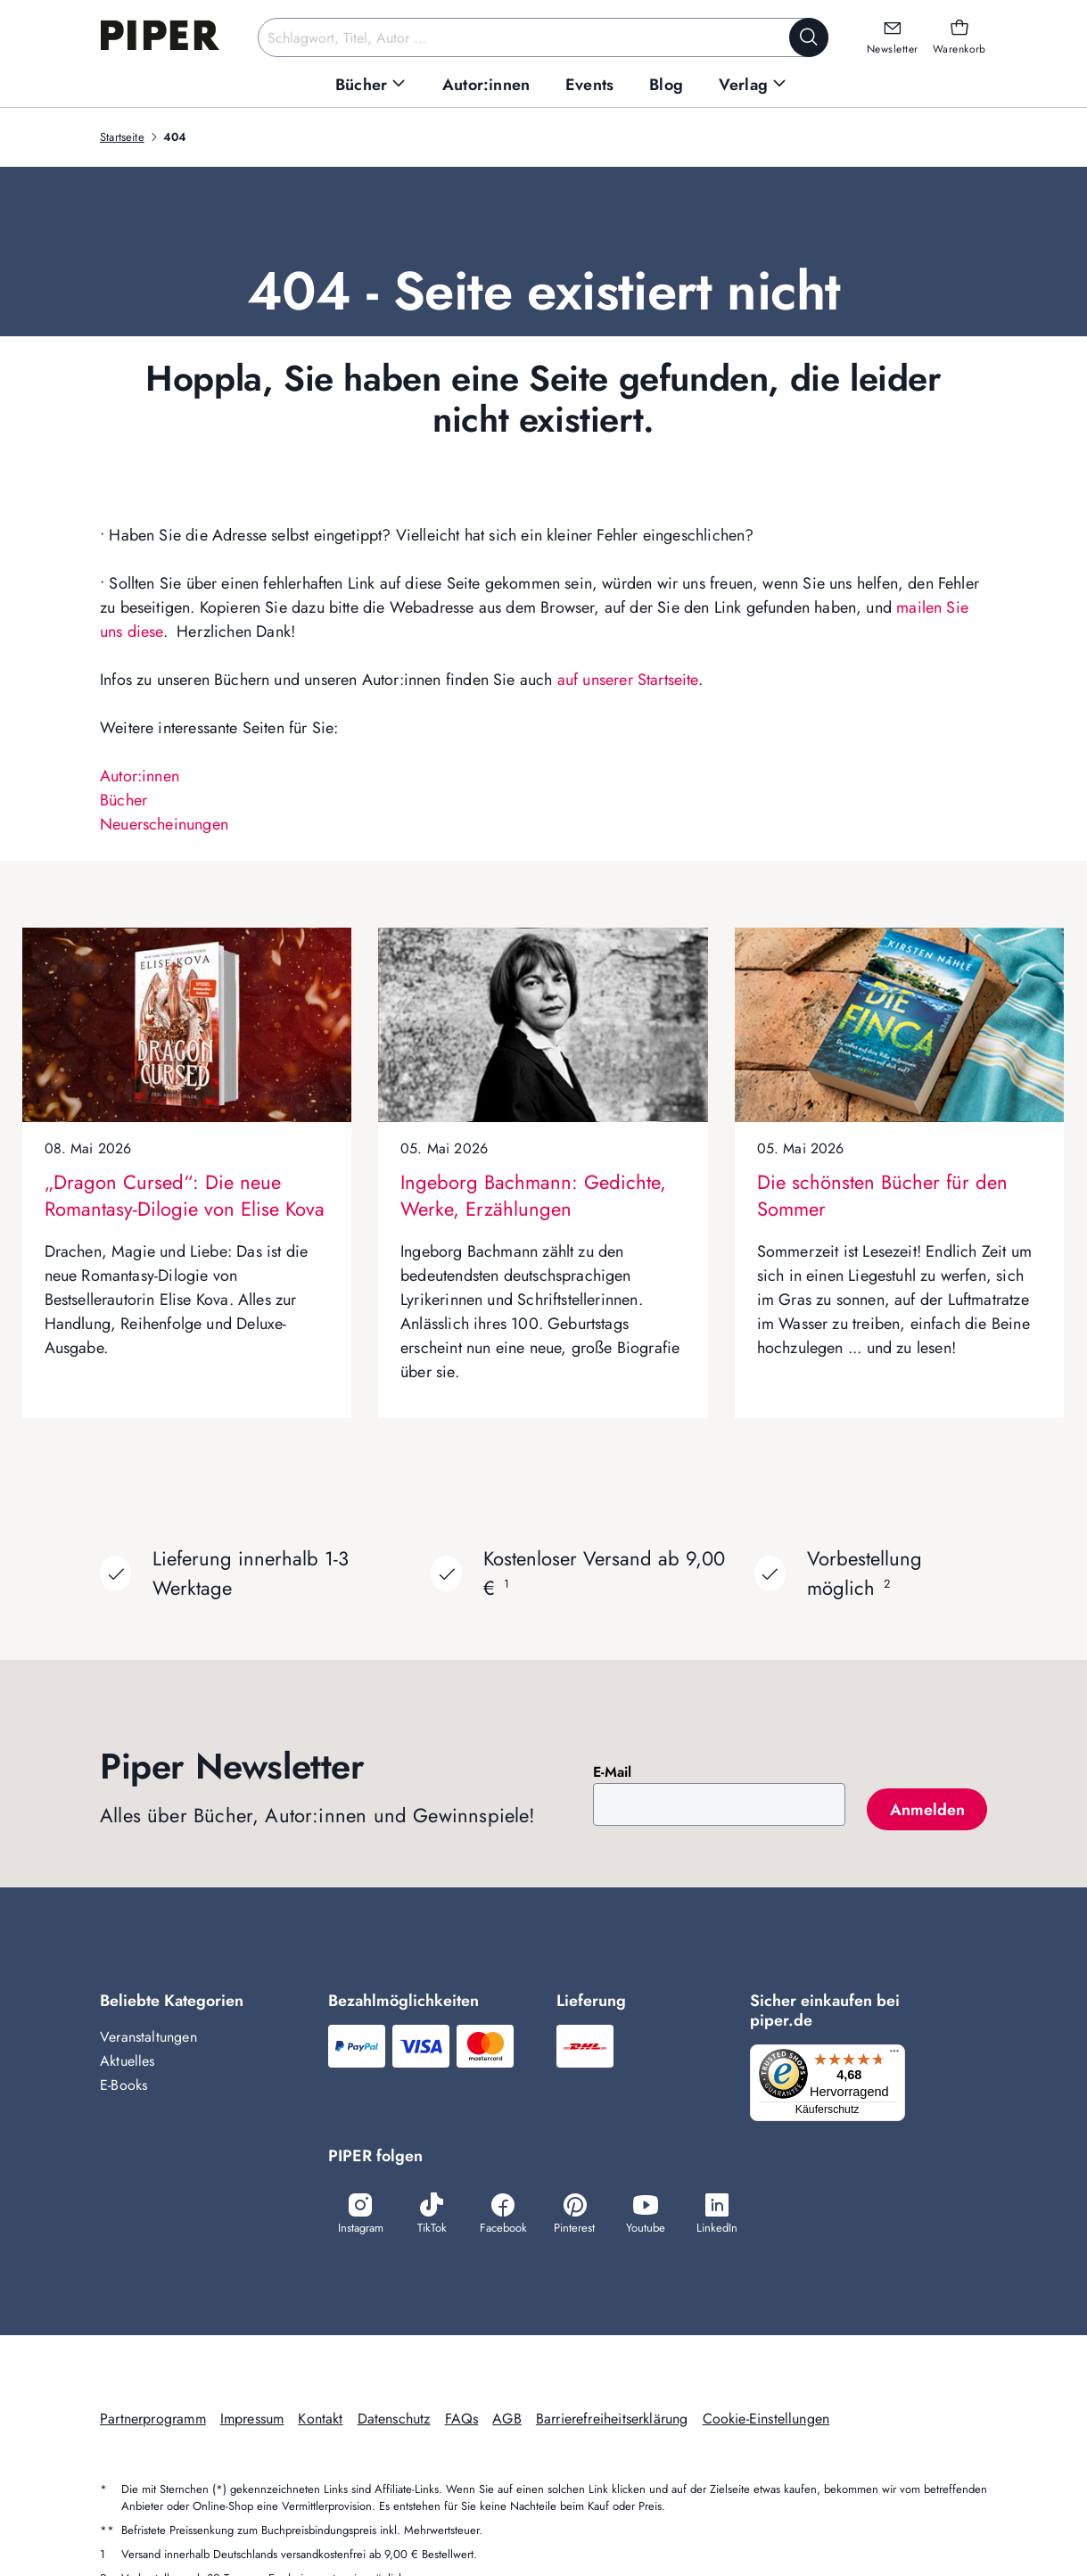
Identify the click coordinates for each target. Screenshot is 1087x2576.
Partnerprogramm (153, 2420)
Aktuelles (127, 2061)
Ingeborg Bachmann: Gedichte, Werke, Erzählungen (533, 1195)
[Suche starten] (808, 37)
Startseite (122, 136)
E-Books (123, 2085)
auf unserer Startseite (627, 679)
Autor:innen (139, 776)
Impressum (252, 2420)
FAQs (462, 2420)
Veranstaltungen (148, 2037)
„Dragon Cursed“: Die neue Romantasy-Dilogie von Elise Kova (185, 1195)
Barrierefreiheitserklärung (612, 2420)
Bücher (123, 800)
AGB (507, 2420)
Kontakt (320, 2420)
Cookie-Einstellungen (766, 2420)
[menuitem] (371, 85)
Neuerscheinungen (164, 824)
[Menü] (899, 2055)
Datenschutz (394, 2420)
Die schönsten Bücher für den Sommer (882, 1195)
